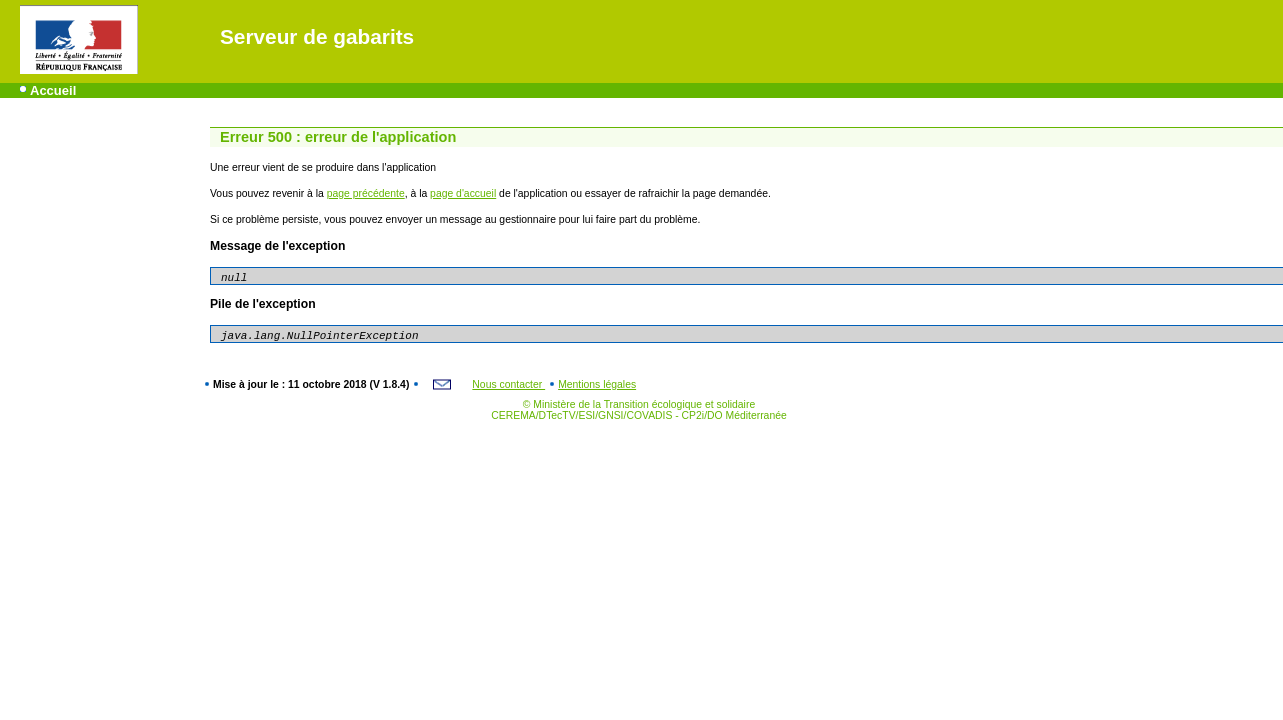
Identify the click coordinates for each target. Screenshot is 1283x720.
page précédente (366, 193)
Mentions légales (597, 384)
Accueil (53, 90)
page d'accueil (463, 193)
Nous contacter (508, 384)
